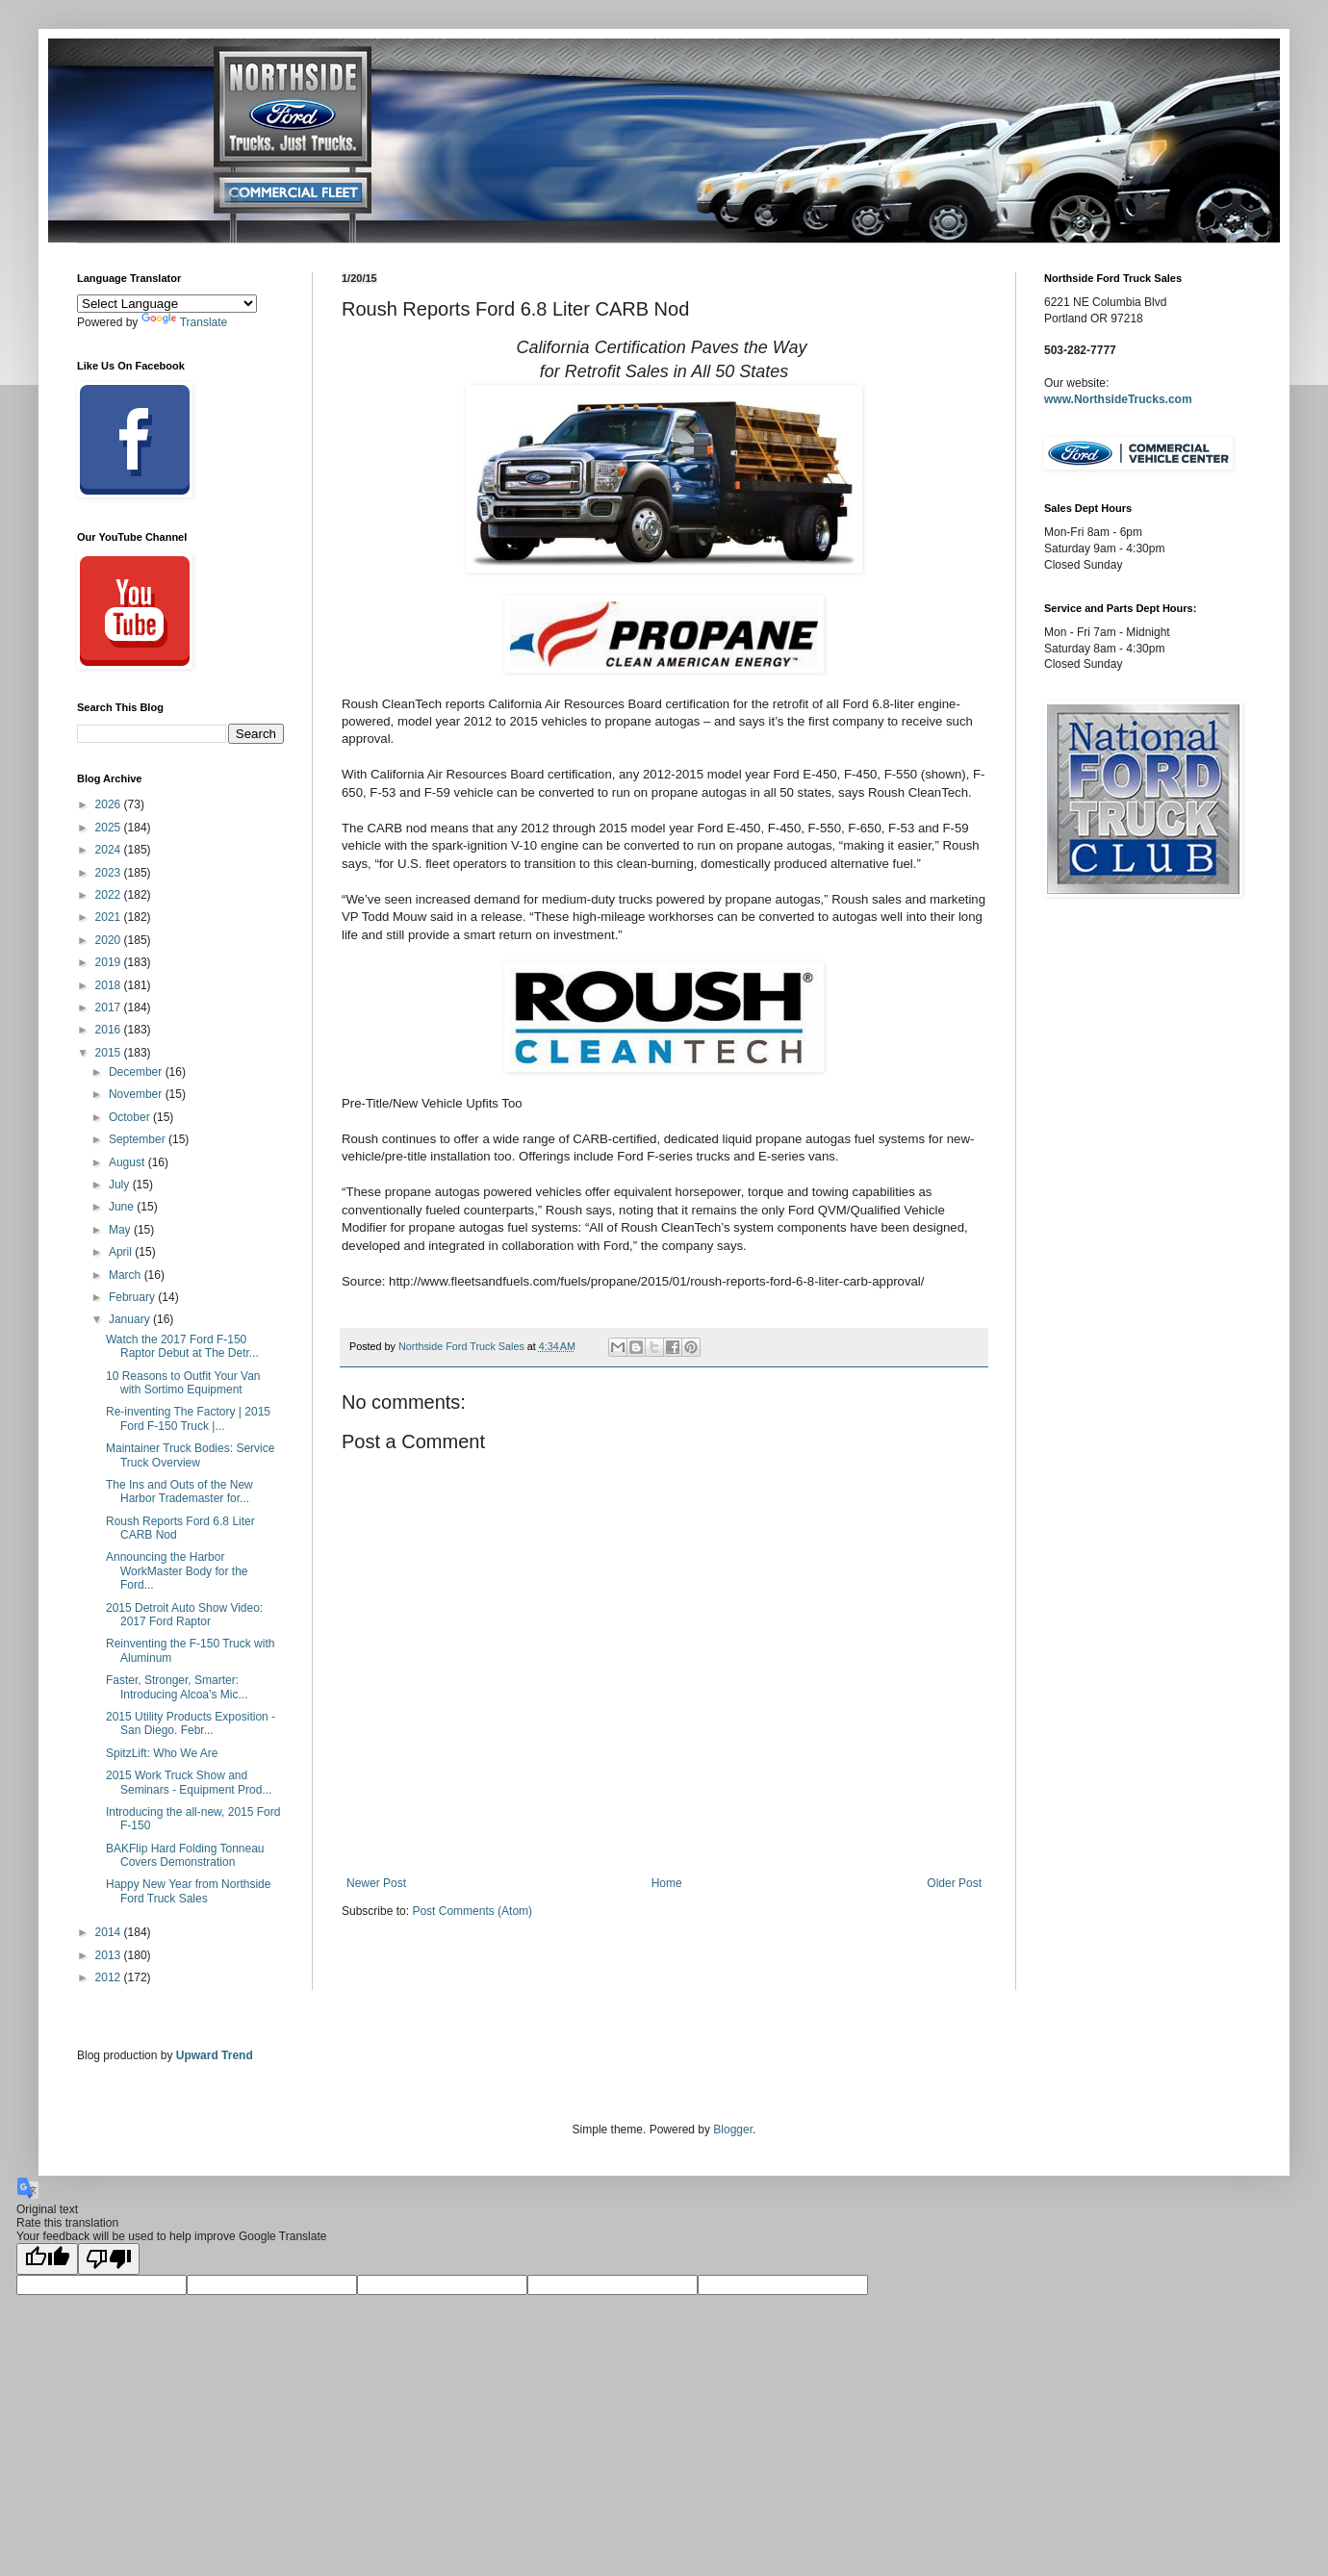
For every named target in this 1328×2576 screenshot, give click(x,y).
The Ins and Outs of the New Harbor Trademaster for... (179, 1491)
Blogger (733, 2129)
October (131, 1117)
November (137, 1094)
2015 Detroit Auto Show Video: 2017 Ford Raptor (184, 1614)
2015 (109, 1052)
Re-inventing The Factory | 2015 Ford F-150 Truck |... (188, 1418)
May (121, 1230)
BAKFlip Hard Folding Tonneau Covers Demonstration (185, 1855)
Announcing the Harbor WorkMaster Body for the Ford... (177, 1571)
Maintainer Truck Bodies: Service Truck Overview (190, 1454)
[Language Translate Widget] (167, 303)
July (121, 1184)
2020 (109, 940)
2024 (109, 849)
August (128, 1162)
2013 (109, 1955)
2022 (109, 895)
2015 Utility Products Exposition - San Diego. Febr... (190, 1723)
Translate (184, 322)
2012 (109, 1977)
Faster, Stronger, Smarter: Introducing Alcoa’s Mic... (177, 1686)
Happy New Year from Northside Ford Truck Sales (188, 1890)
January (131, 1319)
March (126, 1275)
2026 (109, 804)
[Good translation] (47, 2259)
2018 (109, 985)
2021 (109, 917)
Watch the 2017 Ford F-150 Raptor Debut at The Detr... (182, 1346)
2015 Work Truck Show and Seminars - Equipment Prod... (188, 1782)
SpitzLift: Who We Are (162, 1753)
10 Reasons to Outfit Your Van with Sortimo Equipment (183, 1382)
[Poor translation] (109, 2259)
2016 (109, 1029)
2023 (109, 873)
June (123, 1206)
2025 (109, 827)
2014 (109, 1932)
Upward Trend (214, 2055)
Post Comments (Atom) (472, 1911)
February (133, 1297)
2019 (109, 962)
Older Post (954, 1883)
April (122, 1252)
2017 (109, 1007)
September (138, 1139)
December (137, 1072)
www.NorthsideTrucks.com (1118, 399)
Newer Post (376, 1883)
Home (666, 1883)
